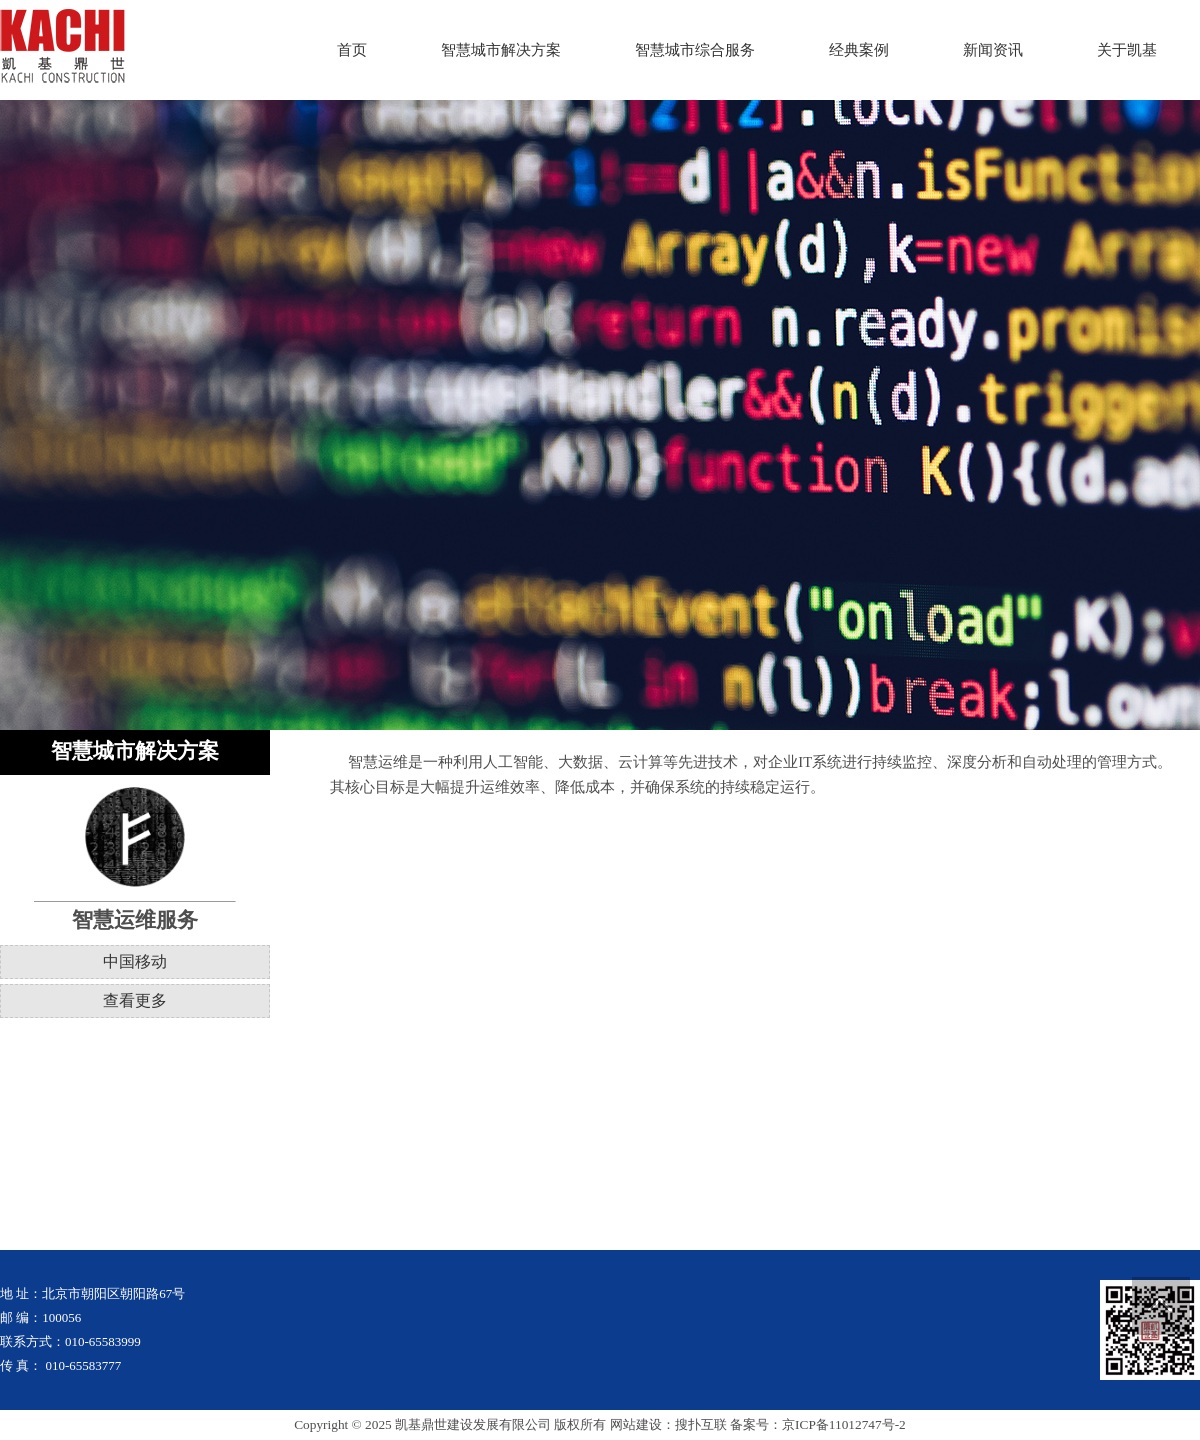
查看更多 (135, 1000)
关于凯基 (1127, 50)
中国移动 (135, 961)
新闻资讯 (993, 50)
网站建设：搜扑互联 (668, 1424)
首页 (352, 50)
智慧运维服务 (135, 920)
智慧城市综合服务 (695, 50)
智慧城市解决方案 (501, 50)
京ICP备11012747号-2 (844, 1424)
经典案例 (859, 50)
